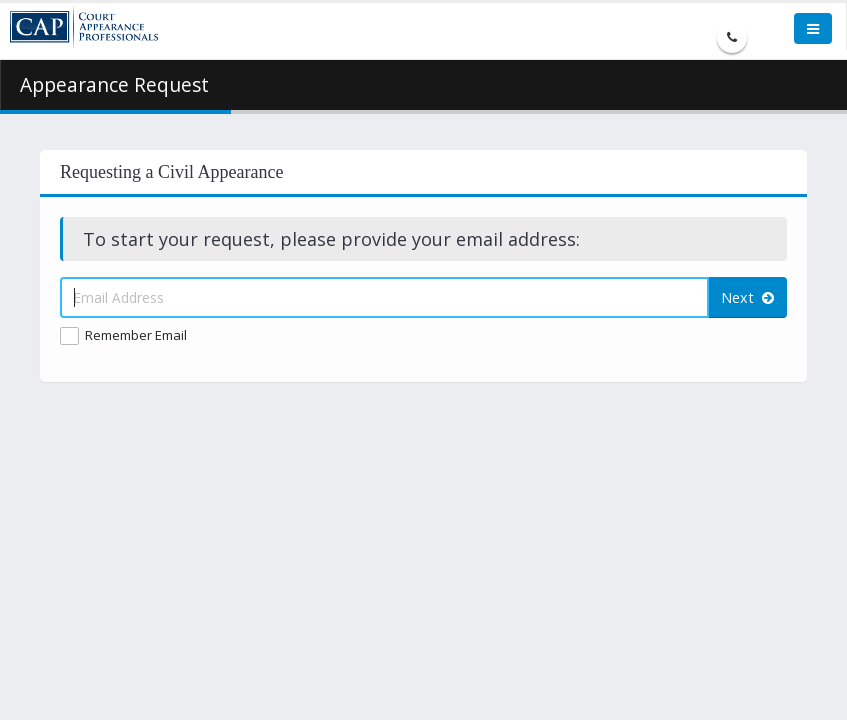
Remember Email (136, 335)
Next (747, 297)
